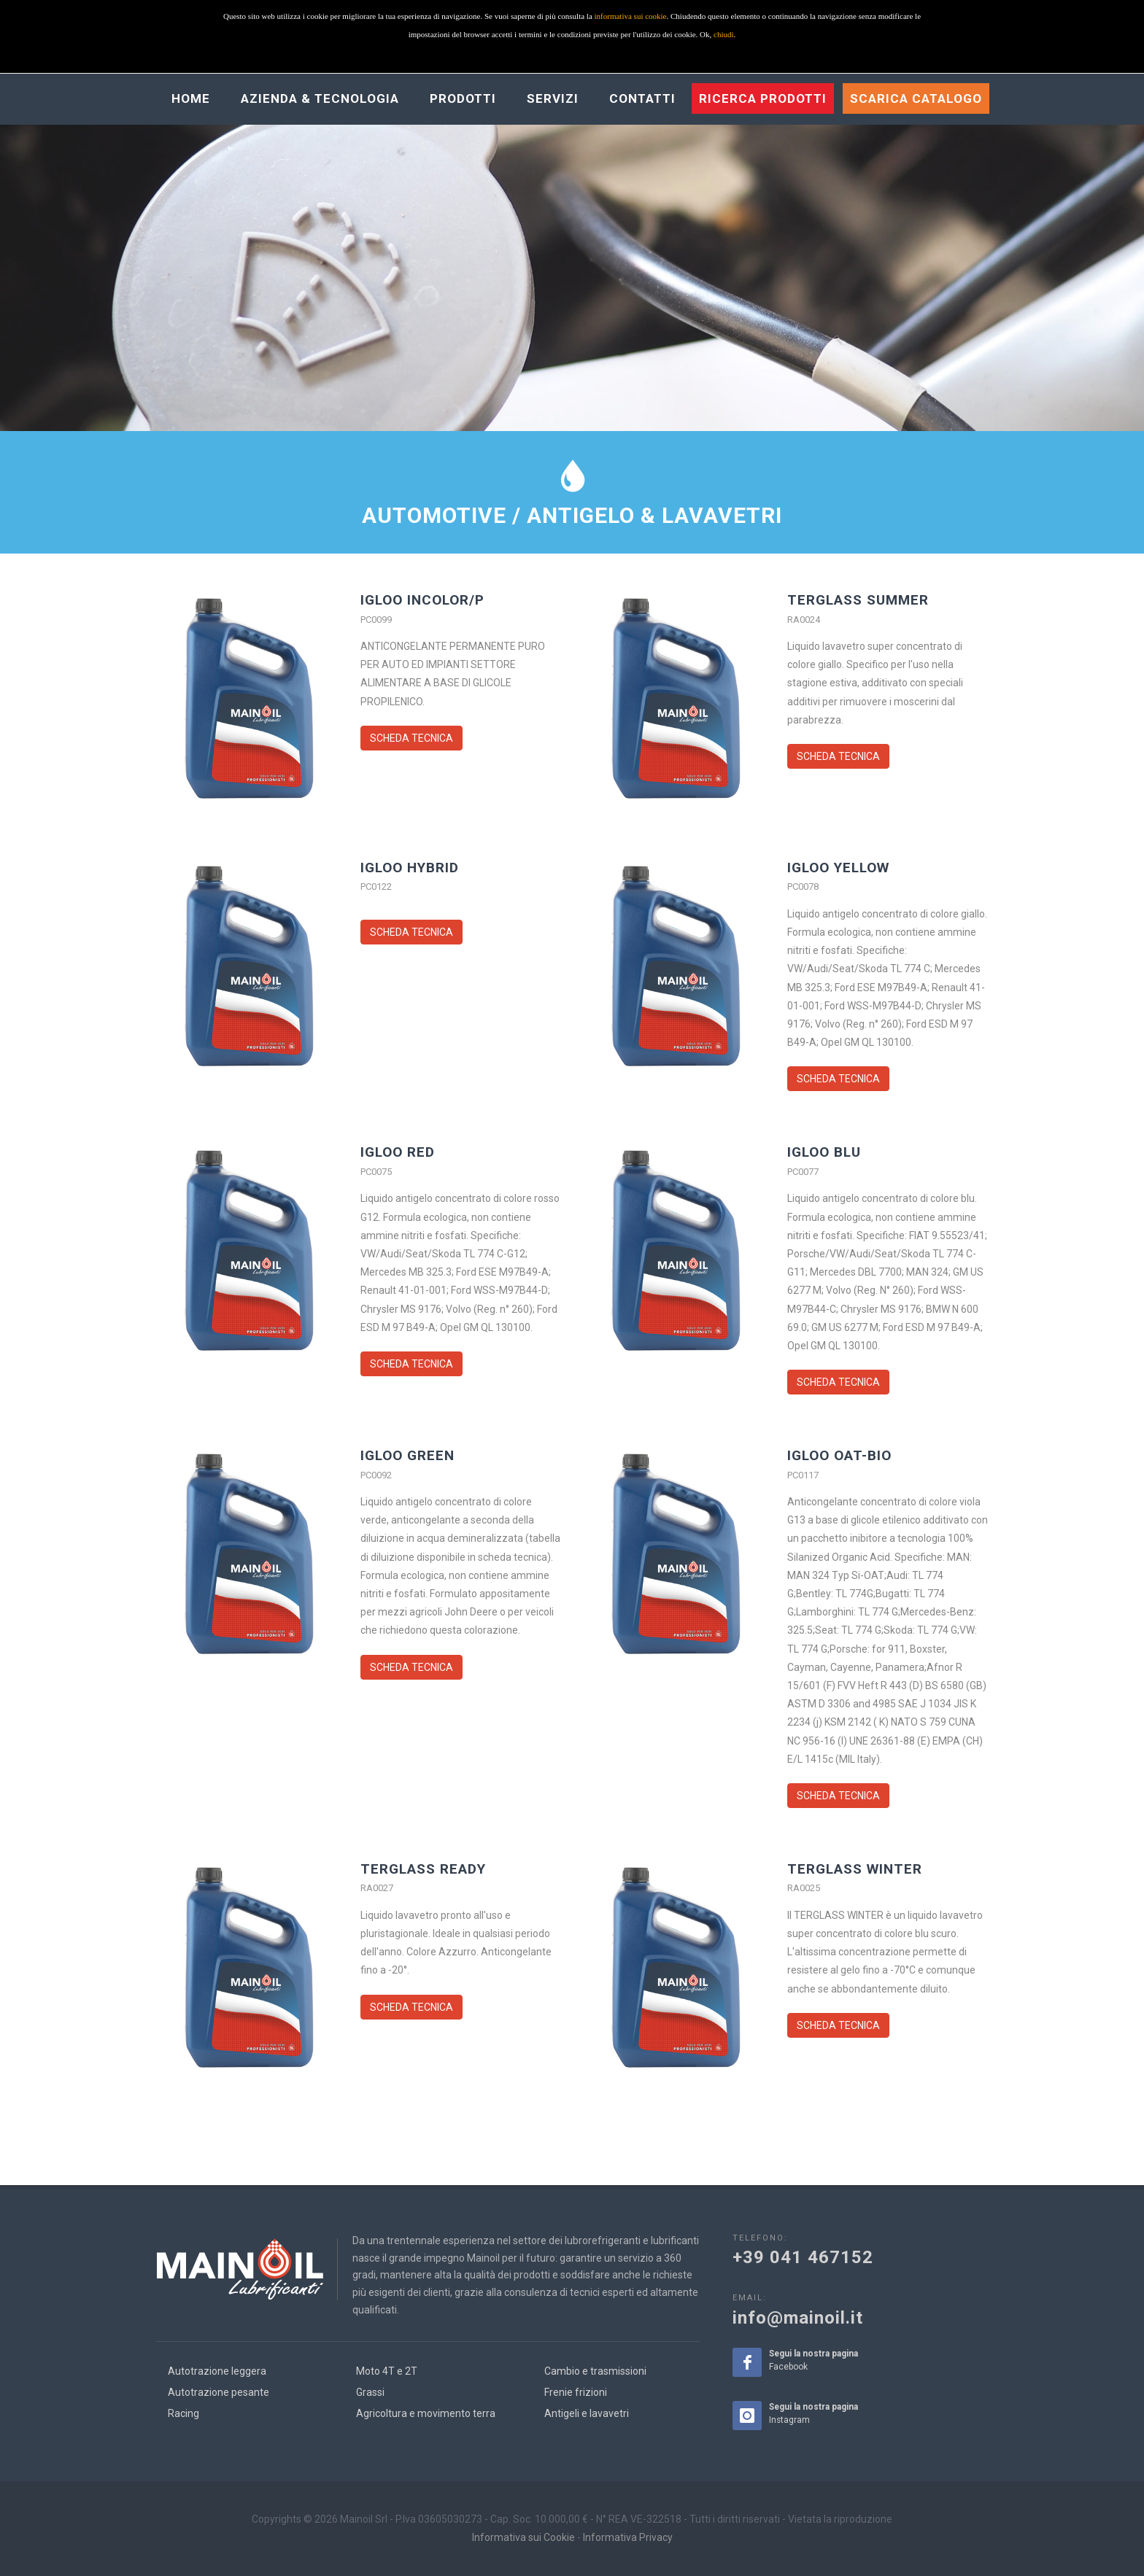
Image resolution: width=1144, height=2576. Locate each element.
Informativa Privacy (628, 2537)
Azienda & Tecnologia (320, 98)
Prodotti (463, 98)
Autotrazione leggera (217, 2371)
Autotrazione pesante (218, 2392)
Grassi (370, 2392)
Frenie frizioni (575, 2392)
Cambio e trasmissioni (595, 2371)
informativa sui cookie (631, 16)
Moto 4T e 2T (386, 2371)
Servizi (553, 98)
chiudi (724, 34)
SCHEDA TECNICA (411, 738)
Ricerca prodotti (763, 98)
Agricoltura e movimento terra (425, 2413)
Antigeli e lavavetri (586, 2413)
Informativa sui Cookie (523, 2537)
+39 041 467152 (803, 2257)
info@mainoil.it (798, 2318)
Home (190, 98)
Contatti (642, 98)
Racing (183, 2413)
